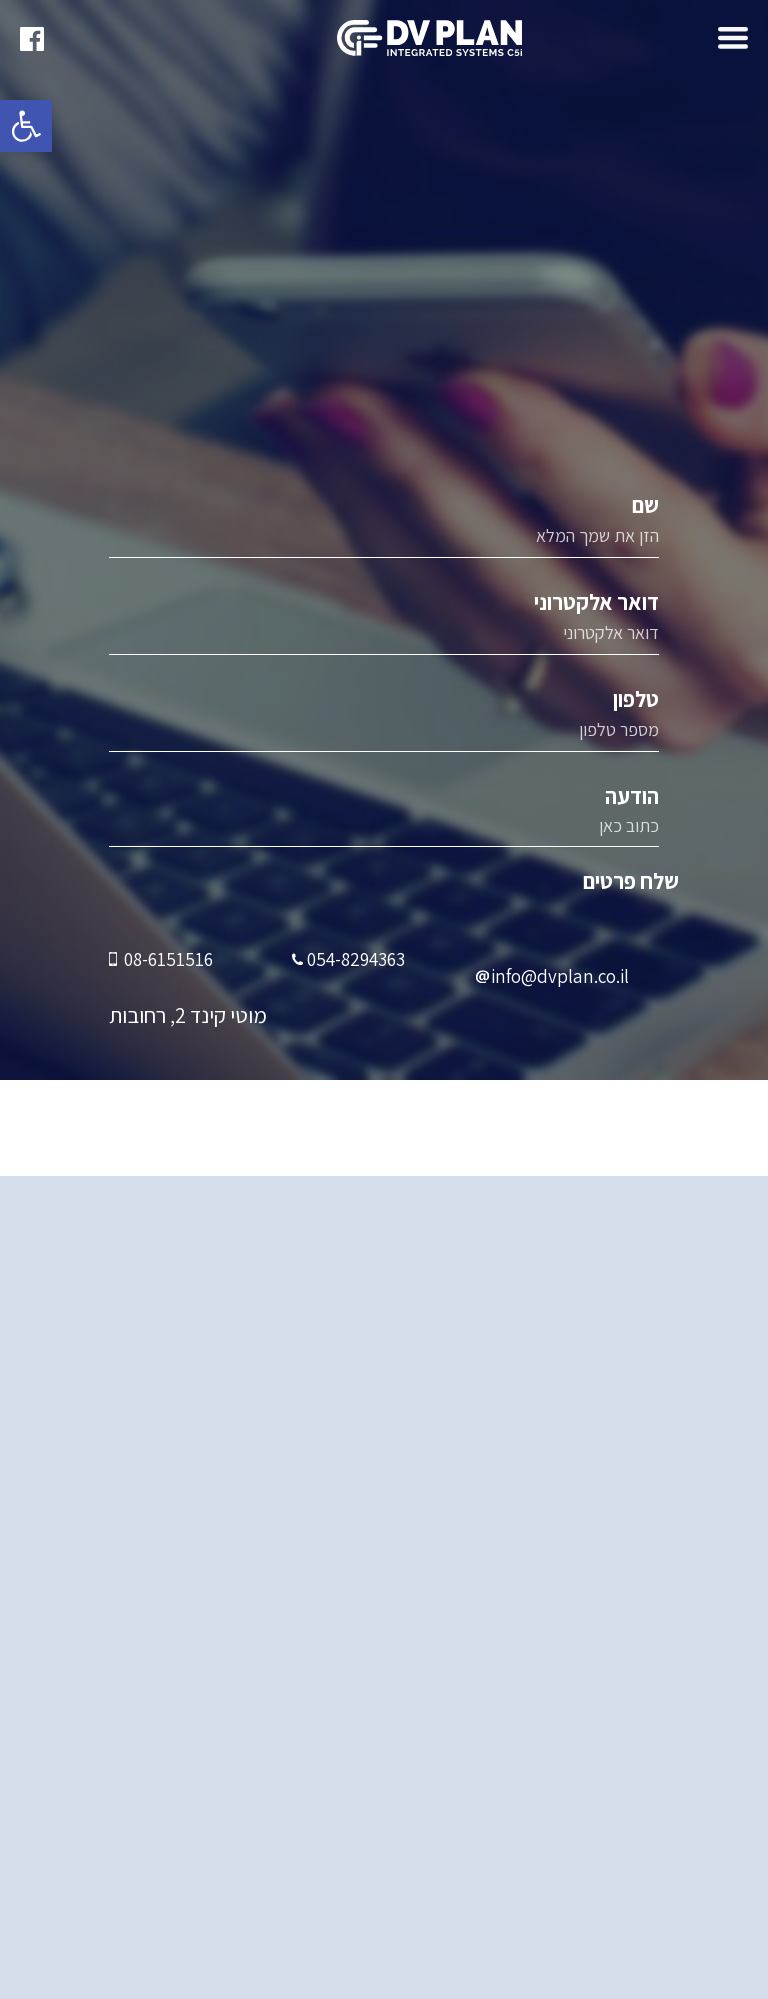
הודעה (384, 817)
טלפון (384, 721)
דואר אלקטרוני (384, 624)
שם (384, 527)
